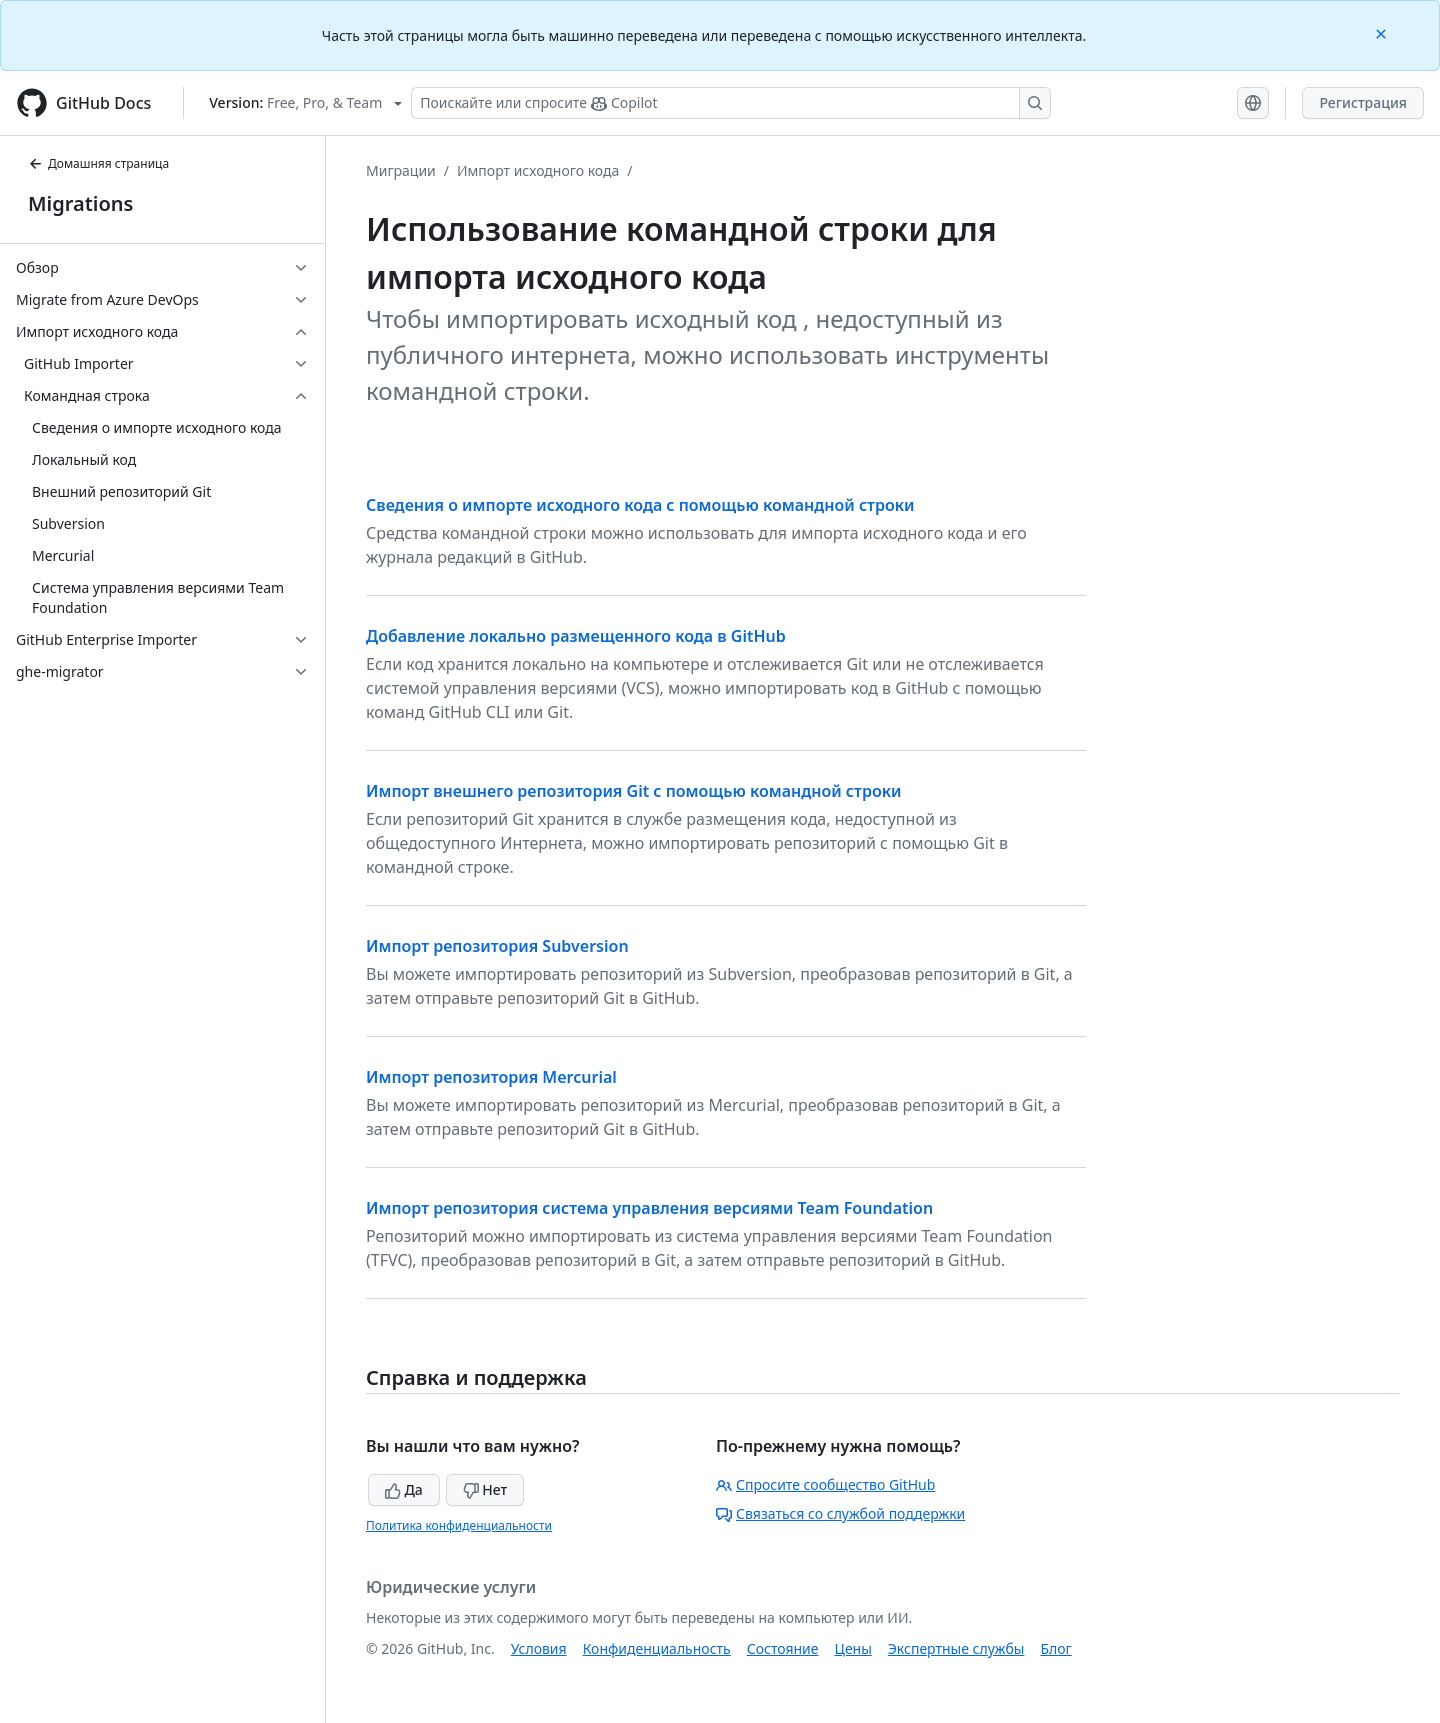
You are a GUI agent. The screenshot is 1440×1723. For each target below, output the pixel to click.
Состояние (783, 1648)
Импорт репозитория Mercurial (491, 1077)
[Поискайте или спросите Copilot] (731, 103)
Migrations (80, 203)
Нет (485, 1489)
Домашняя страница (98, 163)
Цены (853, 1648)
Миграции (401, 170)
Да (404, 1489)
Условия (539, 1648)
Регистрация (1363, 102)
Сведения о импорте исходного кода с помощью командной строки (640, 505)
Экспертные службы (956, 1648)
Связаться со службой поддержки (840, 1513)
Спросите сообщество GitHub (825, 1484)
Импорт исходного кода (538, 170)
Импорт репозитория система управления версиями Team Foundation (649, 1208)
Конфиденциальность (657, 1648)
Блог (1055, 1648)
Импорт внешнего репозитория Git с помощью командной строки (634, 791)
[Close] (1383, 32)
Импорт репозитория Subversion (497, 946)
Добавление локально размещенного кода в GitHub (576, 636)
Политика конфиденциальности (459, 1525)
